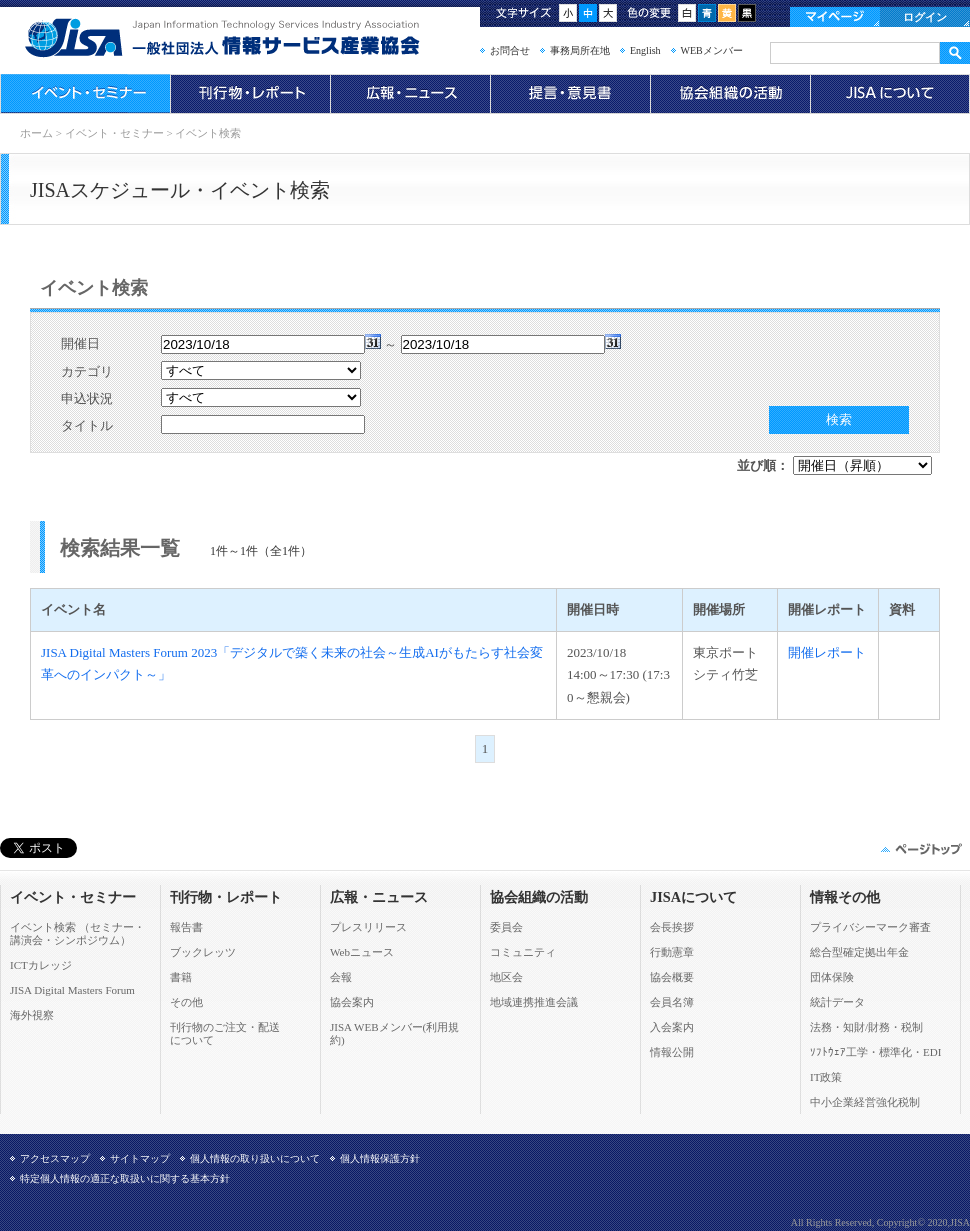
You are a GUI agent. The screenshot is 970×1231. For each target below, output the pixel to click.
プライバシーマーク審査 (870, 927)
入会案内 (672, 1027)
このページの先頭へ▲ (920, 849)
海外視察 (32, 1015)
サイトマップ (140, 1158)
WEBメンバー (712, 50)
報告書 (186, 927)
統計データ (837, 1002)
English (645, 50)
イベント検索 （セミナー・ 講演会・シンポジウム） (77, 933)
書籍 (181, 977)
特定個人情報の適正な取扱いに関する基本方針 (125, 1178)
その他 (186, 1002)
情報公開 (672, 1052)
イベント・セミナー (85, 94)
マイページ (835, 17)
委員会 (506, 927)
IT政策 (826, 1077)
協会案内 (352, 1002)
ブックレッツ (203, 952)
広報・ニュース (410, 94)
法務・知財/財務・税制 (866, 1027)
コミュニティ (523, 952)
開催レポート (827, 652)
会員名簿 (672, 1002)
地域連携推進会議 (534, 1002)
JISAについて (890, 94)
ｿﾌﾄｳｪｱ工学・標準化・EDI (875, 1052)
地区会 (506, 977)
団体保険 (832, 977)
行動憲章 (672, 952)
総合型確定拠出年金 (859, 952)
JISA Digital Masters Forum (72, 990)
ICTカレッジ (41, 965)
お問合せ (510, 50)
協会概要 (672, 977)
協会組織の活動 (730, 94)
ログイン (925, 17)
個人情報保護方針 (380, 1158)
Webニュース (362, 952)
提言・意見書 (570, 94)
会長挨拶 (672, 927)
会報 (341, 977)
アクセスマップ (55, 1158)
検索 (839, 419)
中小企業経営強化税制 (865, 1102)
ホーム (36, 133)
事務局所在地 (580, 50)
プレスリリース (368, 927)
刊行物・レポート (250, 94)
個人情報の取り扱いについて (255, 1158)
